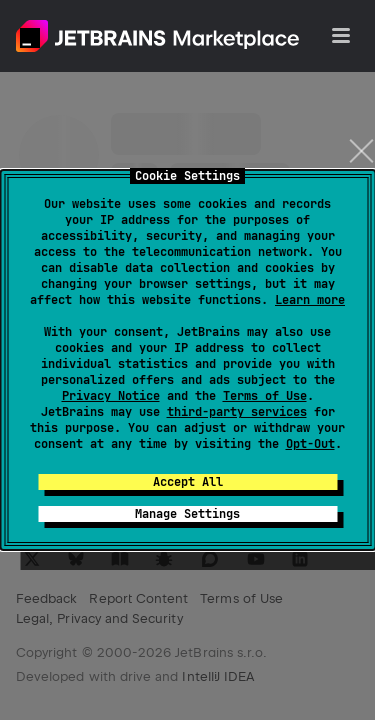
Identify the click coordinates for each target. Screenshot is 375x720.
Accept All (188, 482)
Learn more (310, 300)
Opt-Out (310, 444)
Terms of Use (265, 396)
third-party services (237, 412)
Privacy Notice (111, 396)
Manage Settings (187, 514)
